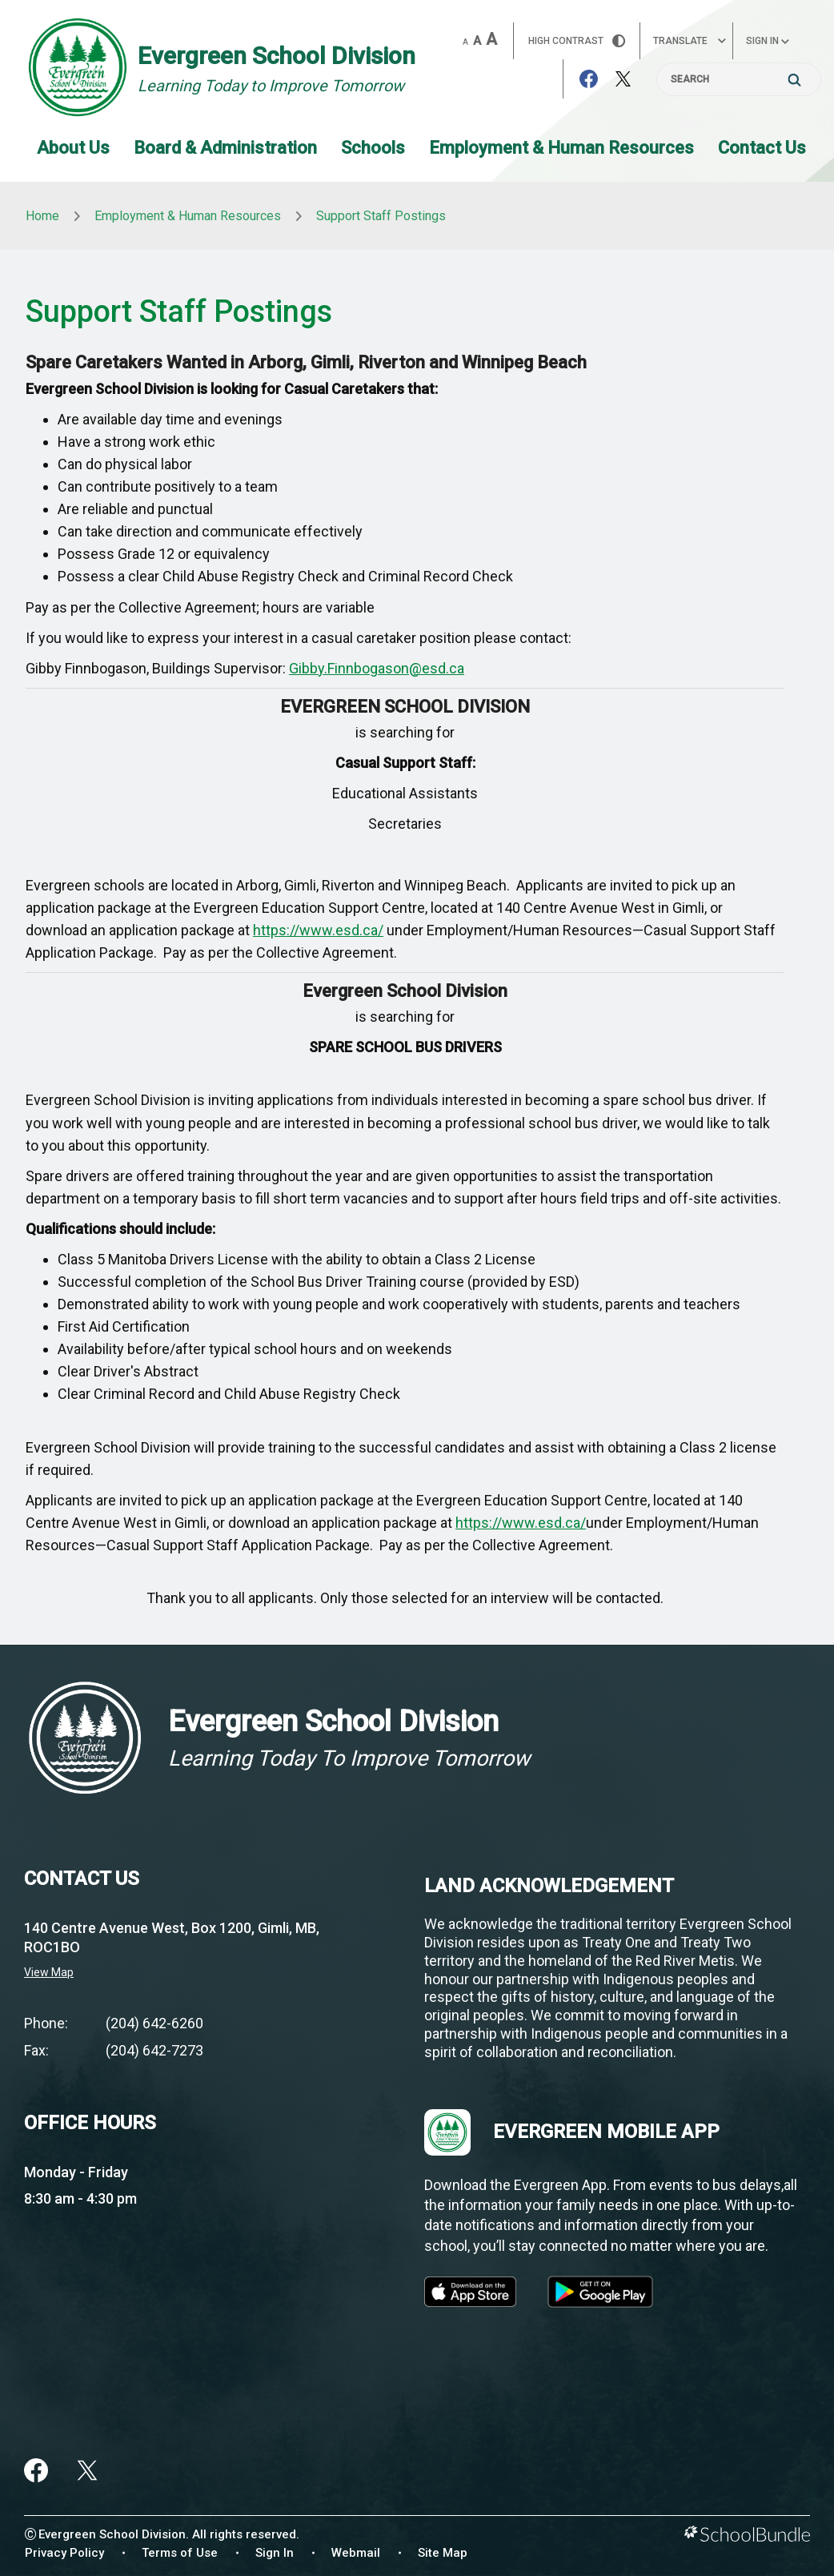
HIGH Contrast (576, 40)
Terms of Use (180, 2553)
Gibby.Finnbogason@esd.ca (376, 668)
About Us (73, 148)
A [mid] (477, 41)
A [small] (465, 42)
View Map (49, 1972)
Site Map (442, 2553)
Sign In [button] (767, 40)
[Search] (738, 79)
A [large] (491, 39)
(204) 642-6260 (154, 2023)
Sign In (274, 2553)
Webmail (355, 2553)
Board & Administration (225, 148)
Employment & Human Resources (561, 148)
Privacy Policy (64, 2553)
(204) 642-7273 (154, 2050)
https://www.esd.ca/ (318, 930)
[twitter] (87, 2470)
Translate (689, 40)
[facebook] (36, 2470)
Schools (373, 148)
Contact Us (762, 148)
